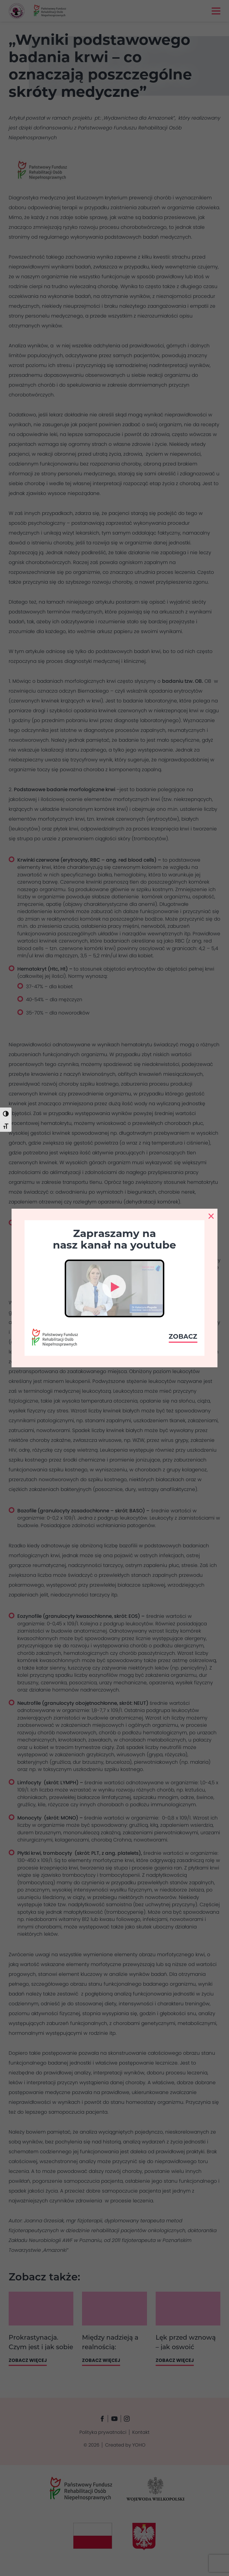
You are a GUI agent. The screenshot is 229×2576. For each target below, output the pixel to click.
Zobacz (183, 1336)
